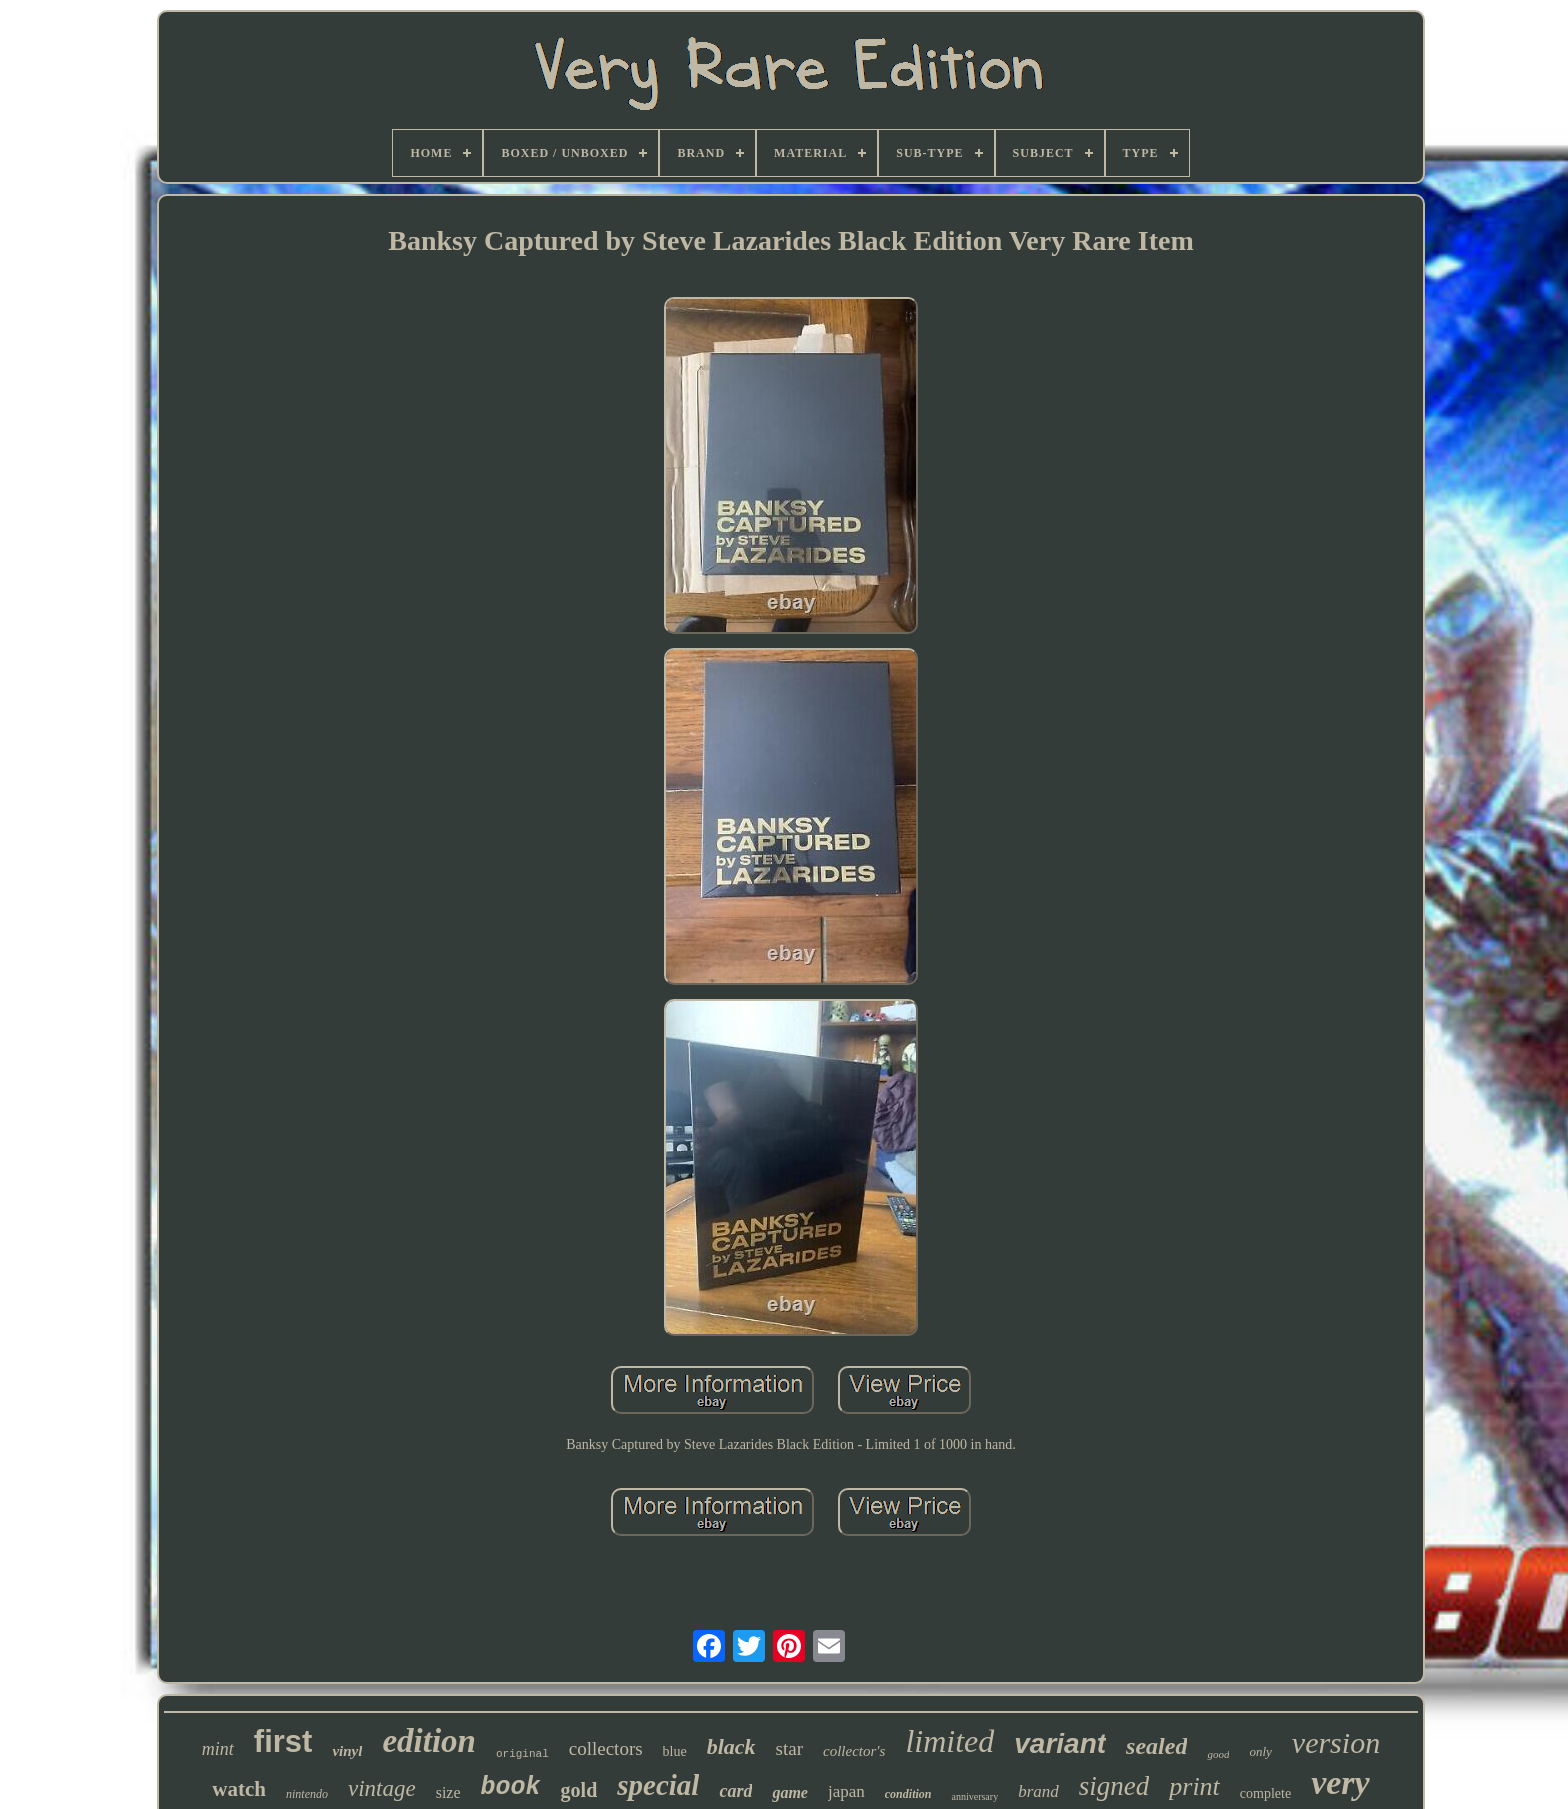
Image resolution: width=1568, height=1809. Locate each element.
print (1194, 1786)
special (658, 1785)
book (511, 1787)
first (283, 1741)
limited (949, 1741)
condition (908, 1794)
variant (1060, 1743)
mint (218, 1749)
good (1218, 1754)
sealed (1156, 1746)
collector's (854, 1751)
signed (1114, 1786)
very (1340, 1782)
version (1336, 1742)
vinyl (347, 1751)
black (731, 1746)
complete (1265, 1793)
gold (579, 1790)
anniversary (974, 1796)
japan (846, 1791)
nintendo (307, 1794)
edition (429, 1741)
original (522, 1754)
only (1260, 1751)
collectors (606, 1748)
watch (239, 1789)
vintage (382, 1788)
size (448, 1792)
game (790, 1792)
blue (675, 1751)
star (789, 1748)
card (735, 1791)
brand (1038, 1791)
